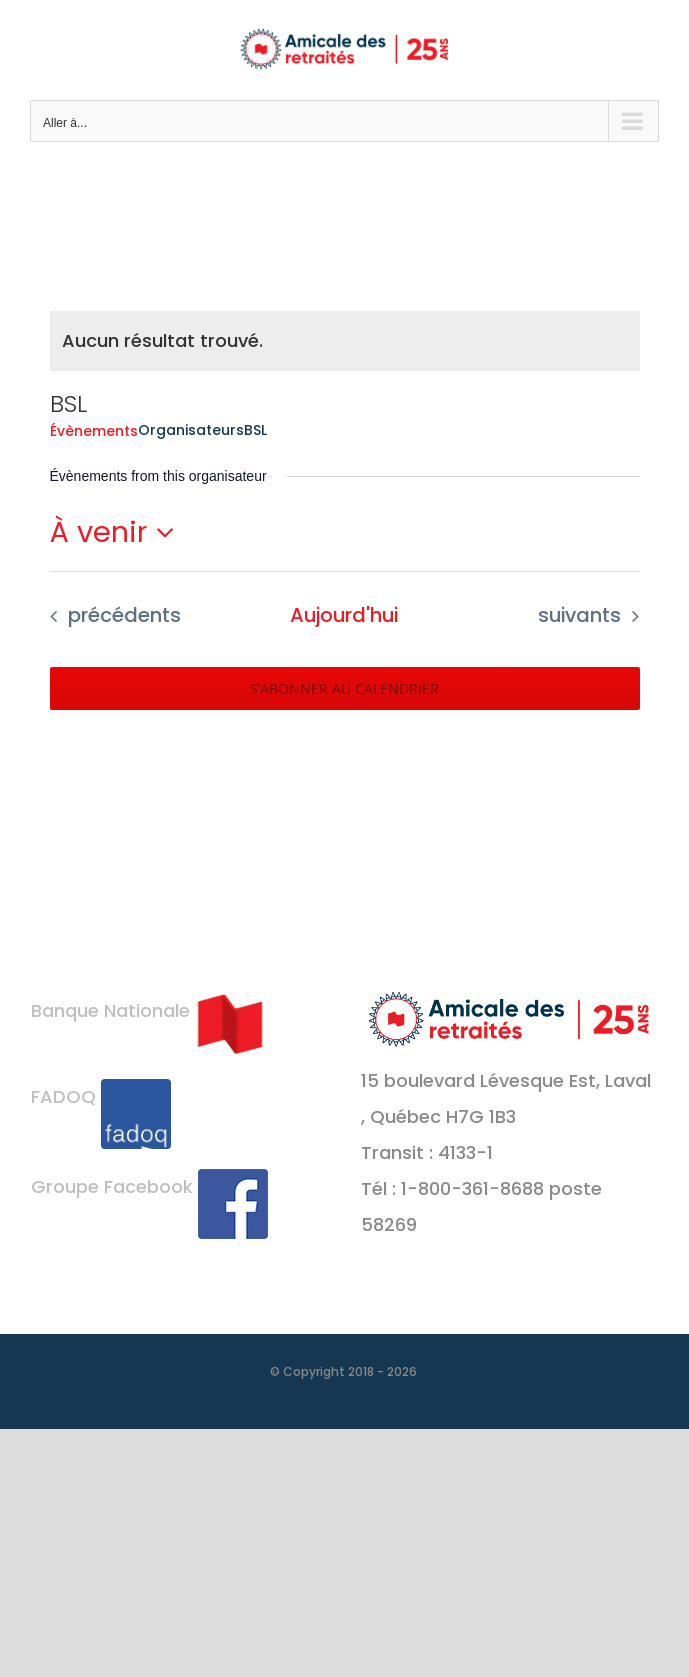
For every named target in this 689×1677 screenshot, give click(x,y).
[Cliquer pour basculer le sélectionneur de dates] (118, 532)
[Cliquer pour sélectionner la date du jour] (344, 616)
